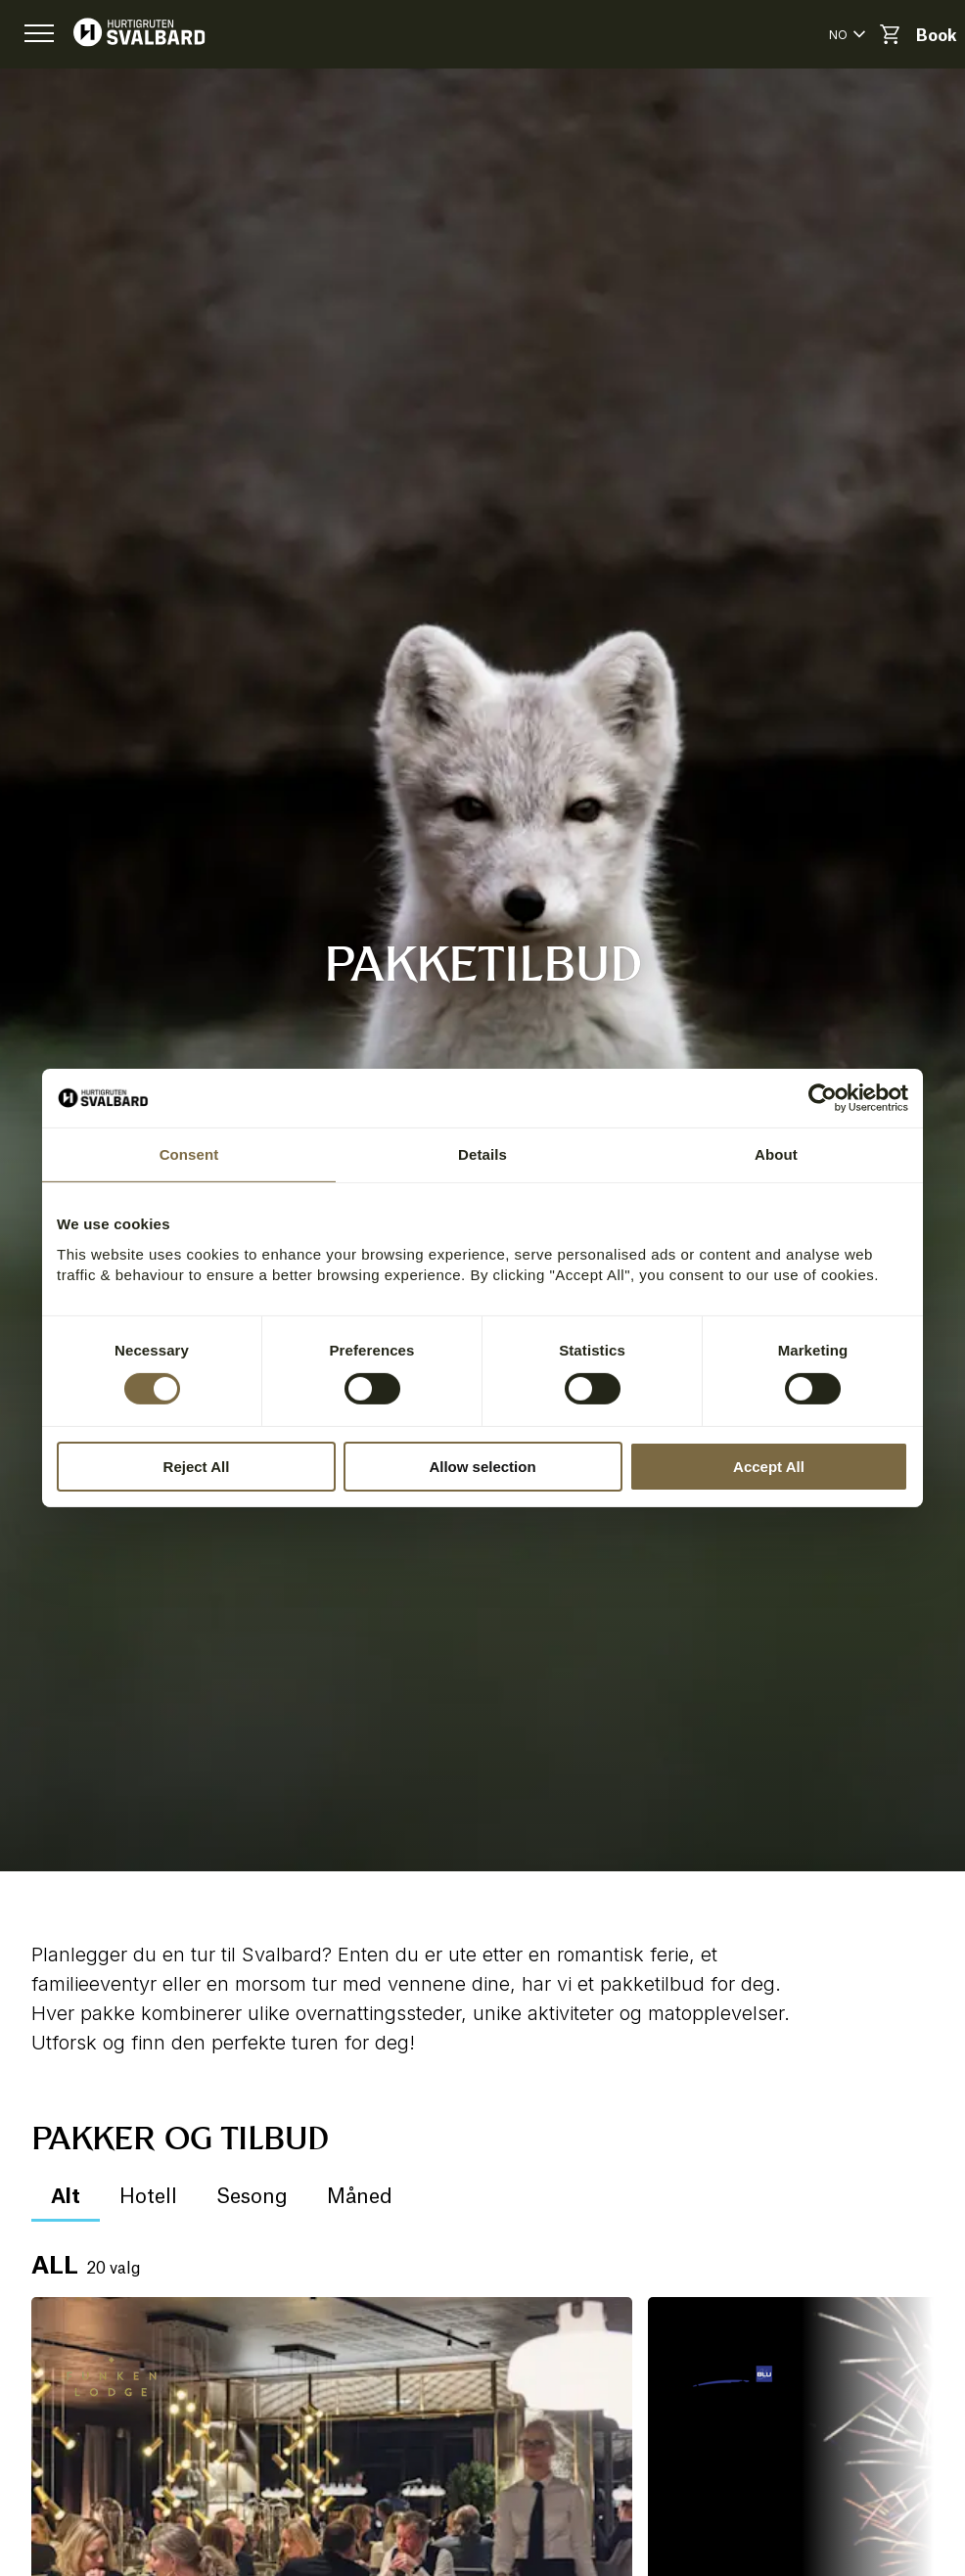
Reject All (196, 1466)
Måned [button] (359, 2197)
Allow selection (482, 1466)
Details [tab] (482, 1154)
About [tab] (776, 1154)
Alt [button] (65, 2197)
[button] (39, 34)
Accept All (768, 1466)
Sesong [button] (252, 2197)
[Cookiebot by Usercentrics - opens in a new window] (822, 1098)
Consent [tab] (189, 1154)
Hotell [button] (148, 2197)
